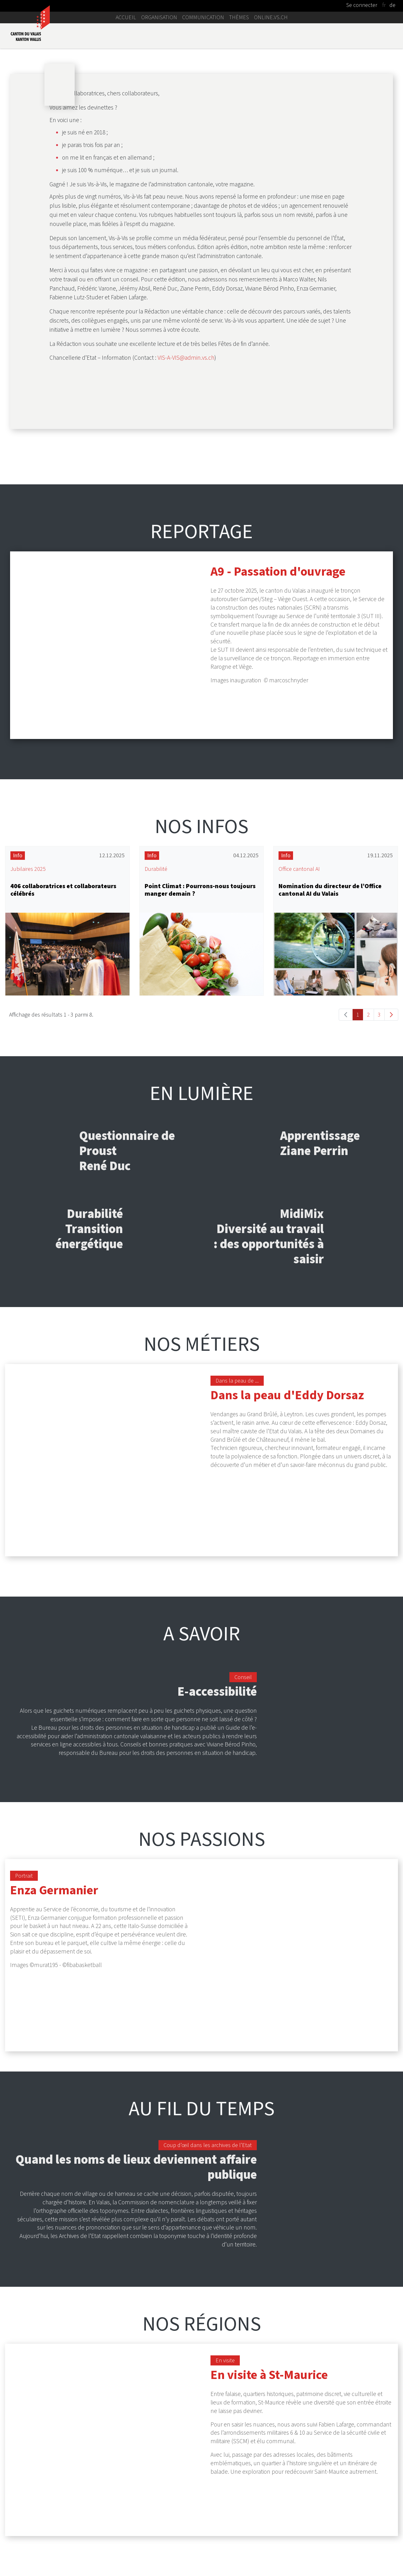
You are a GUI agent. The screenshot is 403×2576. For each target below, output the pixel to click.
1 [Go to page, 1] (357, 1205)
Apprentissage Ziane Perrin (320, 1334)
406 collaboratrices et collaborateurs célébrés (63, 1080)
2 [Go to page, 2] (368, 1205)
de (392, 5)
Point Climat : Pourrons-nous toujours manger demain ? (200, 1080)
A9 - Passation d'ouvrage (277, 798)
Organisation (159, 17)
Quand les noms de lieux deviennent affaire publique (136, 2229)
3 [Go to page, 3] (379, 1205)
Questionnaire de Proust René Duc (127, 1341)
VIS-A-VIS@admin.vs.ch (186, 585)
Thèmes (239, 17)
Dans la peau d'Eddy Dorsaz (287, 1585)
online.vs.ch (271, 17)
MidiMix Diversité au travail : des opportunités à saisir (269, 1427)
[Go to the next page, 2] (391, 1205)
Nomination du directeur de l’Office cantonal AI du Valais (330, 1080)
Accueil (126, 17)
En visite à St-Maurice (269, 2437)
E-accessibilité (217, 1817)
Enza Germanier (54, 2016)
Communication (203, 17)
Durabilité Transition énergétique (89, 1419)
